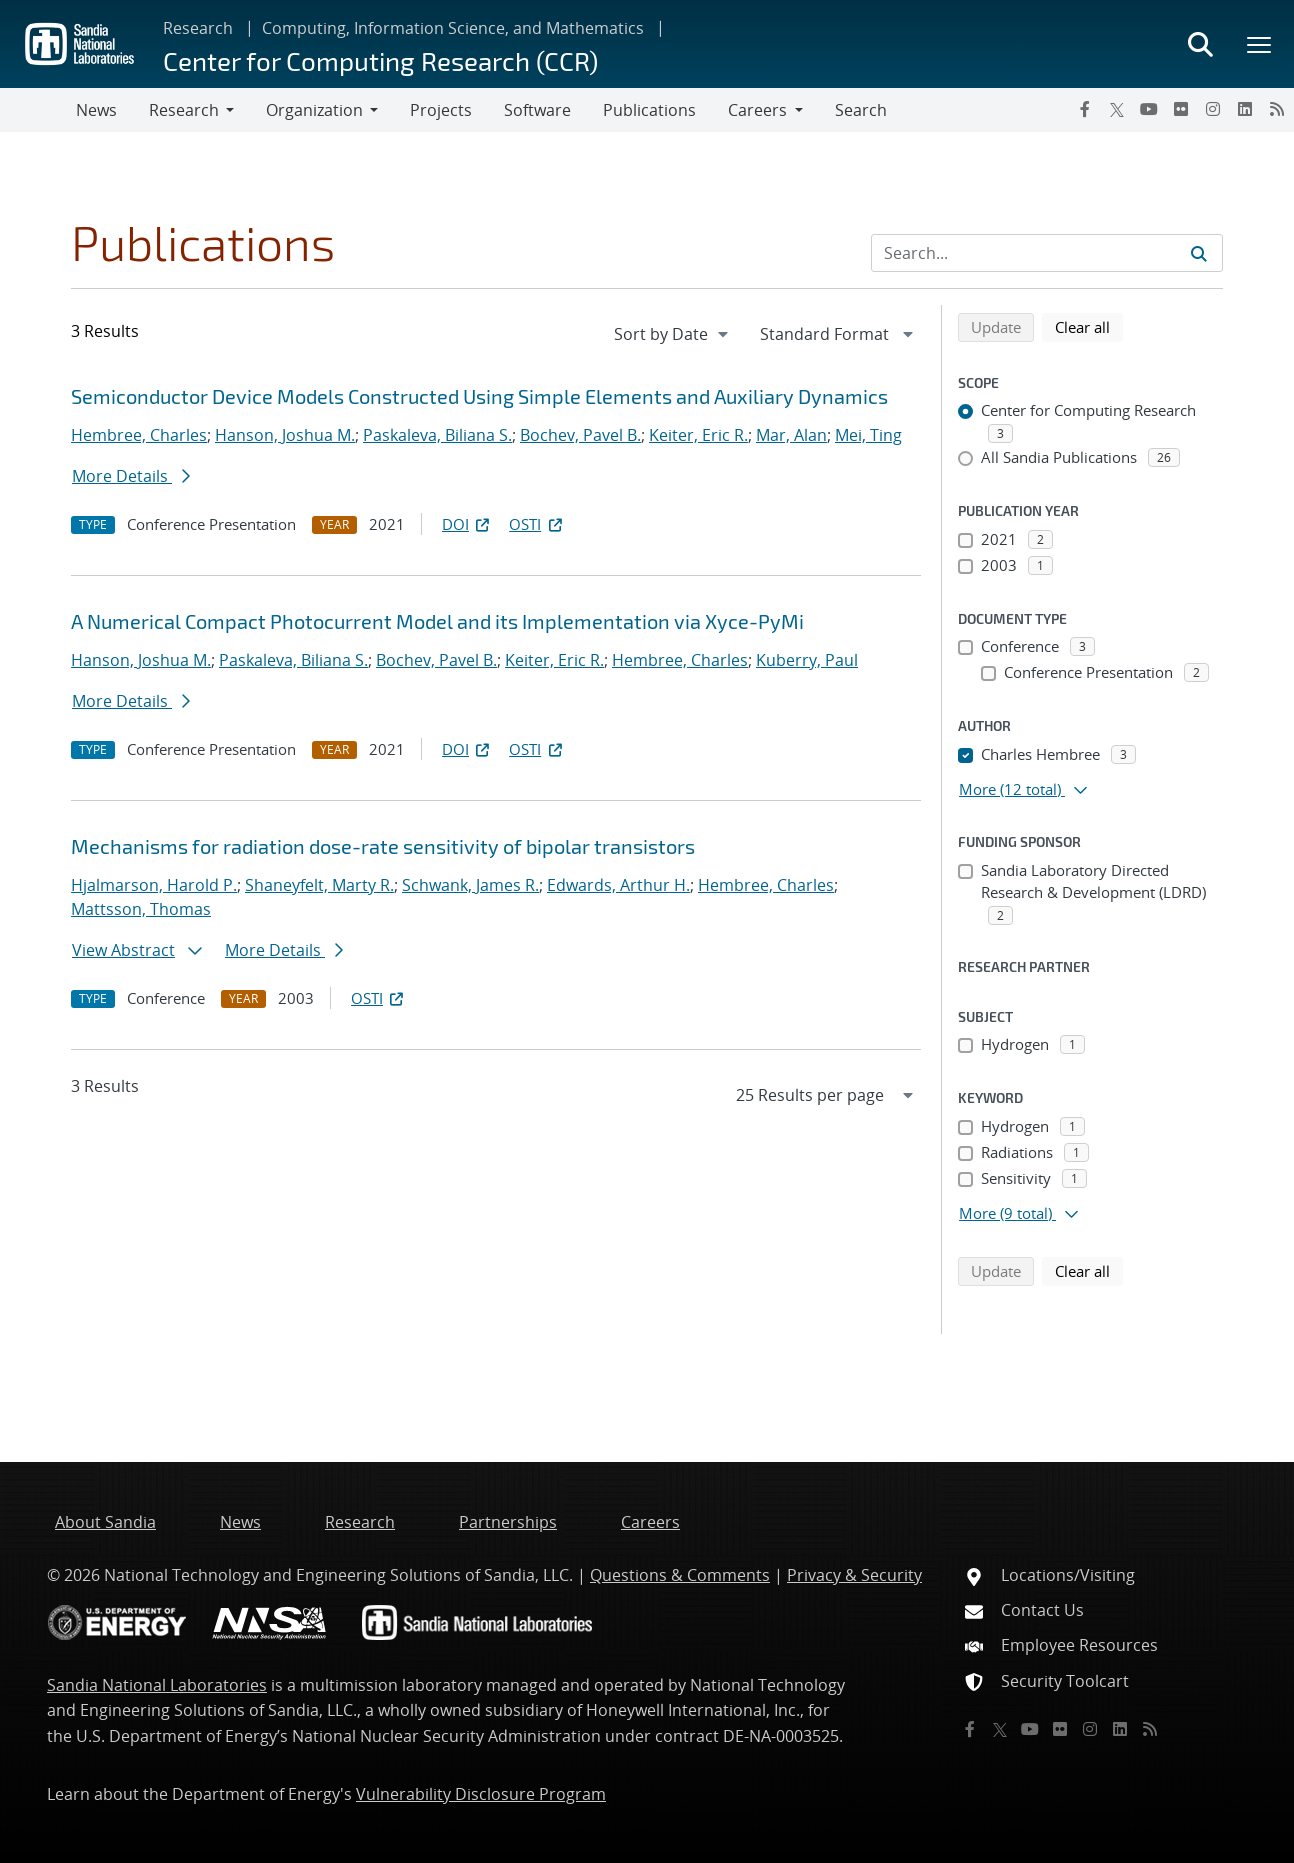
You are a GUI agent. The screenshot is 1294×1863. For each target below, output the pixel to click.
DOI (467, 524)
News (96, 110)
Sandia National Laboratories (157, 1685)
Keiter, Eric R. (698, 435)
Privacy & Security (854, 1575)
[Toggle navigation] (38, 110)
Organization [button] (314, 110)
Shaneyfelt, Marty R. (319, 885)
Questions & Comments (680, 1575)
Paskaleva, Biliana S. (437, 435)
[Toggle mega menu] (1260, 44)
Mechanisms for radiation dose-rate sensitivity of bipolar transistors (383, 846)
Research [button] (184, 110)
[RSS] (1277, 109)
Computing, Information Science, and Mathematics (453, 28)
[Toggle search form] (1200, 44)
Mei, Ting (868, 435)
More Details (131, 476)
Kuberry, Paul (807, 660)
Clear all (1089, 326)
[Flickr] (1181, 109)
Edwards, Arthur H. (618, 885)
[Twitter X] (1117, 109)
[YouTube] (1149, 109)
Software (537, 110)
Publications (649, 110)
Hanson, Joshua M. (285, 435)
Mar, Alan (791, 435)
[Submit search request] (1199, 253)
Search (861, 110)
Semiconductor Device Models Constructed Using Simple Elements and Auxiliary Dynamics (479, 396)
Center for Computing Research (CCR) (380, 60)
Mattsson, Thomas (141, 909)
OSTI (537, 524)
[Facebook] (1085, 109)
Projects (441, 110)
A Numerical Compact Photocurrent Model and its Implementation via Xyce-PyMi (437, 621)
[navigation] (673, 334)
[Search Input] (1047, 253)
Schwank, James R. (470, 885)
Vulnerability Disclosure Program (481, 1794)
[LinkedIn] (1245, 109)
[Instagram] (1213, 109)
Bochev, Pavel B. (580, 435)
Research (198, 28)
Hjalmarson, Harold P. (154, 885)
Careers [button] (757, 110)
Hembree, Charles (139, 435)
